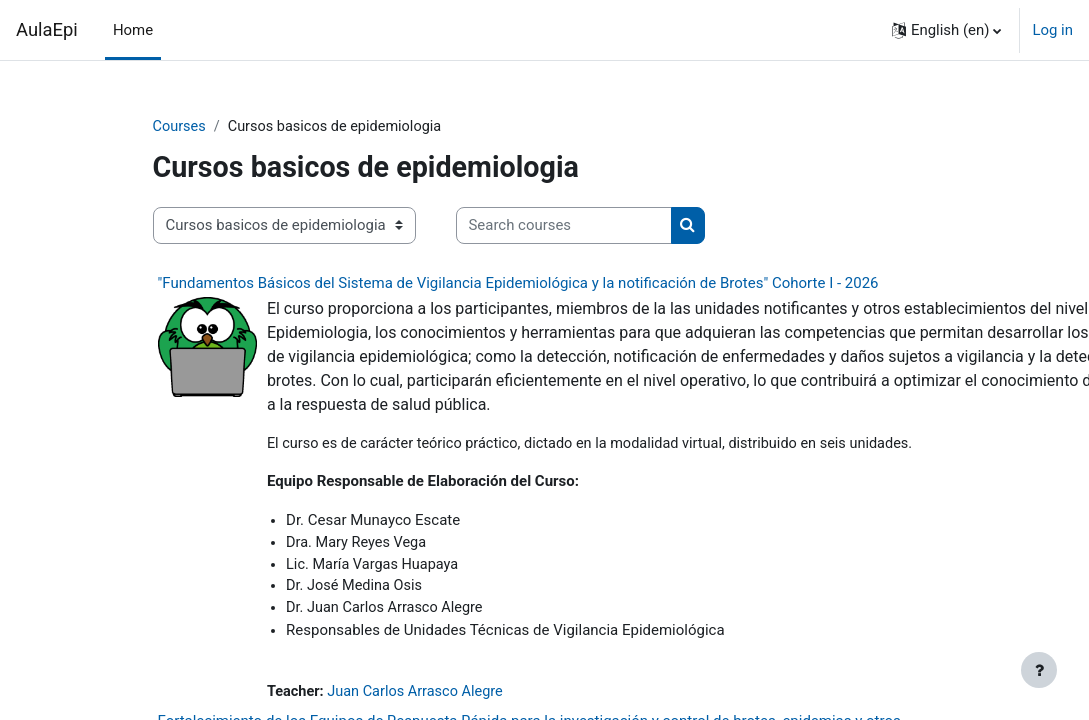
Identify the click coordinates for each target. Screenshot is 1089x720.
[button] (947, 30)
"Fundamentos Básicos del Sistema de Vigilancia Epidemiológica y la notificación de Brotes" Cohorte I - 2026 (518, 283)
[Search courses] (564, 226)
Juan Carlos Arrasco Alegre (419, 695)
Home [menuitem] (133, 30)
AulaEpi (47, 29)
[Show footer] (1039, 670)
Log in (1052, 30)
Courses (180, 127)
